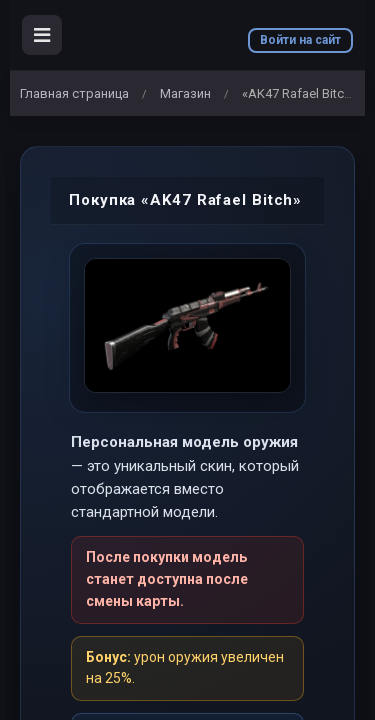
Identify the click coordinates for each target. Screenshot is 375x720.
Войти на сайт (300, 40)
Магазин (185, 93)
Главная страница (74, 93)
